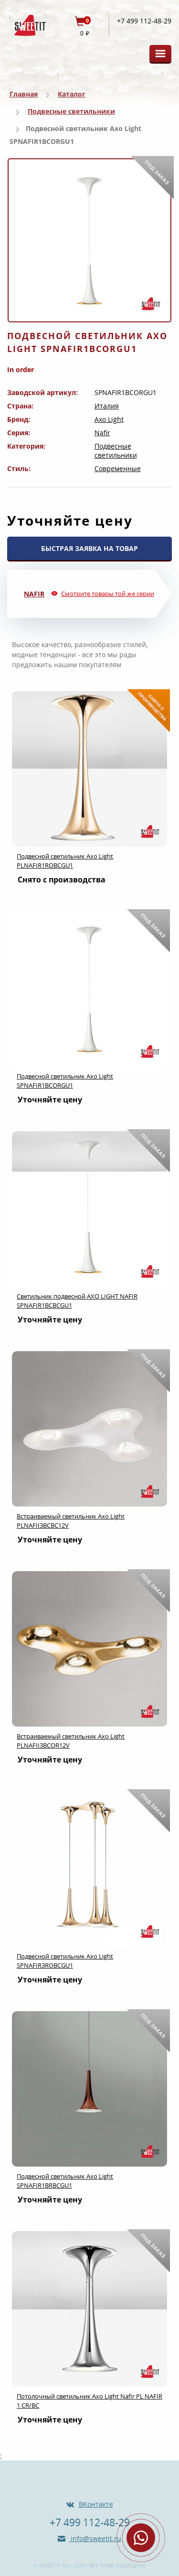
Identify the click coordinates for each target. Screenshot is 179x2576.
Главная (24, 94)
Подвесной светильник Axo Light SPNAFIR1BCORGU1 (65, 1081)
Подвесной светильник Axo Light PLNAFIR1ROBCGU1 (65, 861)
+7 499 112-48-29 (144, 21)
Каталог (71, 94)
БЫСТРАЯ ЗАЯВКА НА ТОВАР (89, 548)
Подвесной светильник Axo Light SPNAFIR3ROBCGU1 (65, 1961)
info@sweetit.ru (95, 2538)
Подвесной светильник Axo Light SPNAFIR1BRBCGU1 (65, 2181)
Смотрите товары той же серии (107, 593)
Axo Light (109, 419)
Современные (118, 468)
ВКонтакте (96, 2504)
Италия (107, 405)
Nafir (102, 432)
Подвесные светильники (71, 111)
